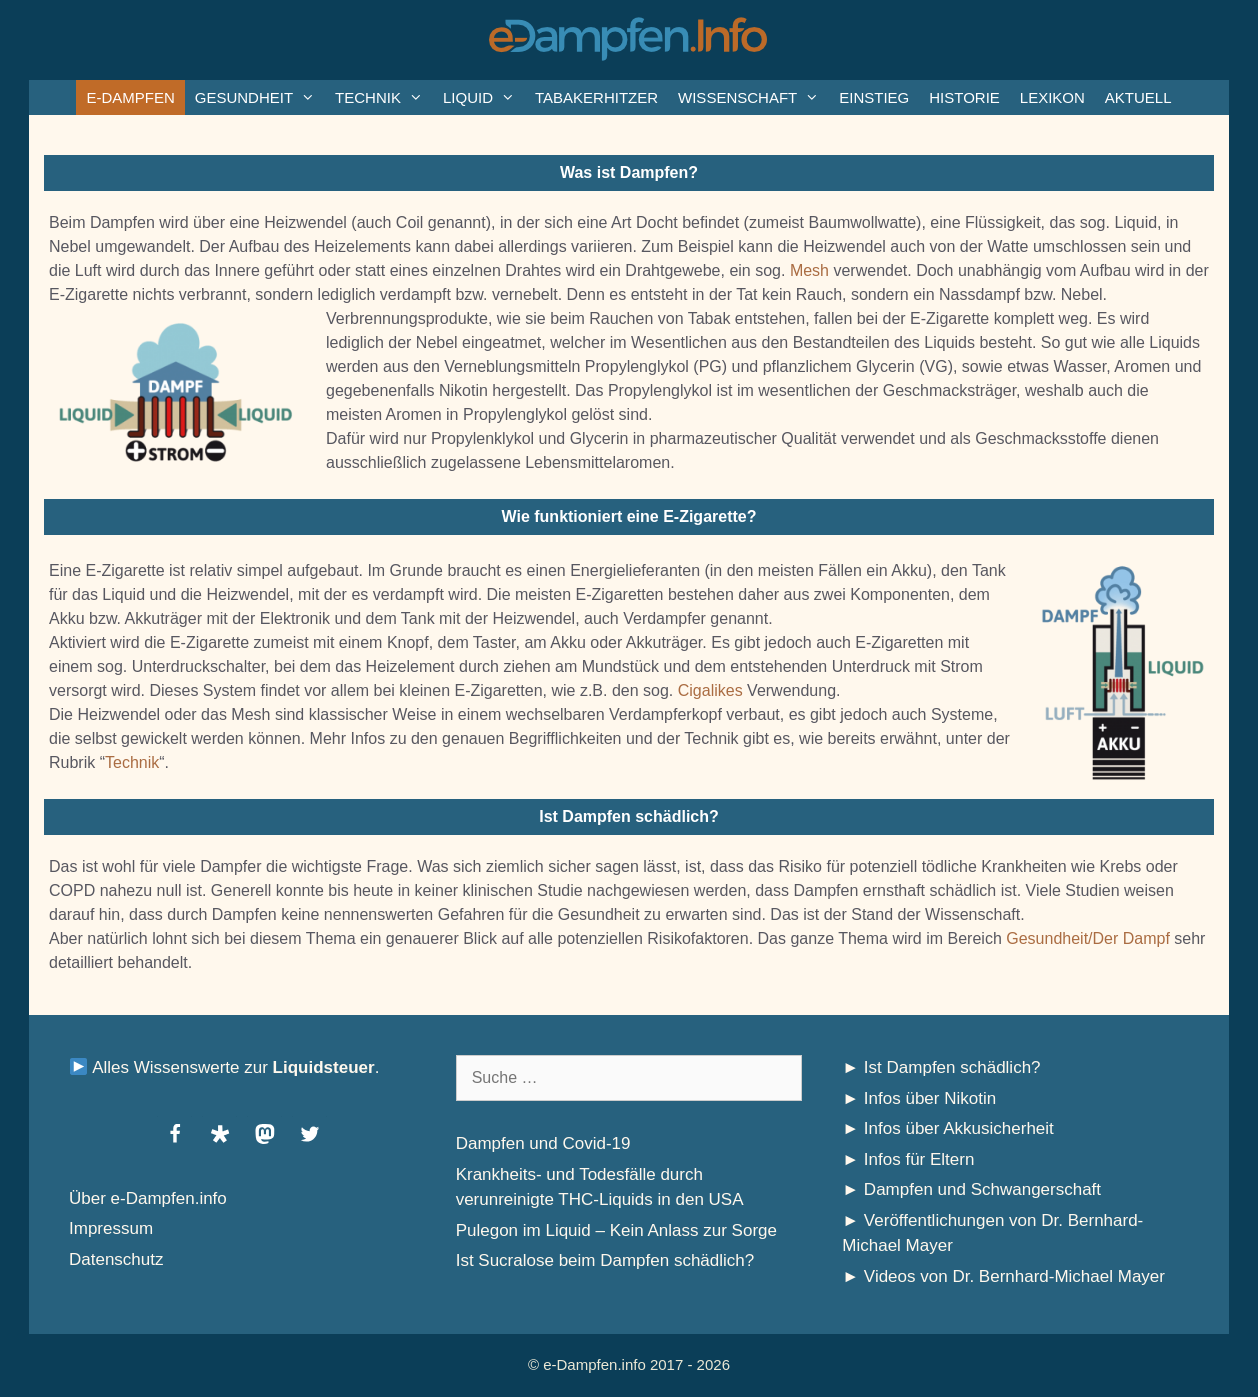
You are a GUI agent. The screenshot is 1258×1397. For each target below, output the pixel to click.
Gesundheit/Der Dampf (1088, 938)
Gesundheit (260, 97)
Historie (964, 97)
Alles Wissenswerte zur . (224, 1067)
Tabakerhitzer (596, 97)
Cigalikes (710, 690)
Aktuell (1138, 97)
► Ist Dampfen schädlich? (941, 1067)
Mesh (809, 270)
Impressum (111, 1228)
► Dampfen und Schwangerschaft (971, 1189)
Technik (384, 97)
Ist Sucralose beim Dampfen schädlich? (605, 1260)
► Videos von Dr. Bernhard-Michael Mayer (1003, 1276)
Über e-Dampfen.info (148, 1198)
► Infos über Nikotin (919, 1098)
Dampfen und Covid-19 (543, 1143)
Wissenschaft (753, 97)
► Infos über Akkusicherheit (948, 1128)
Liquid (484, 97)
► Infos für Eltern (908, 1159)
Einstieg (874, 97)
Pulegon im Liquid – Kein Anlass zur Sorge (616, 1230)
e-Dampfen (130, 97)
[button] (174, 1133)
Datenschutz (116, 1259)
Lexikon (1052, 97)
